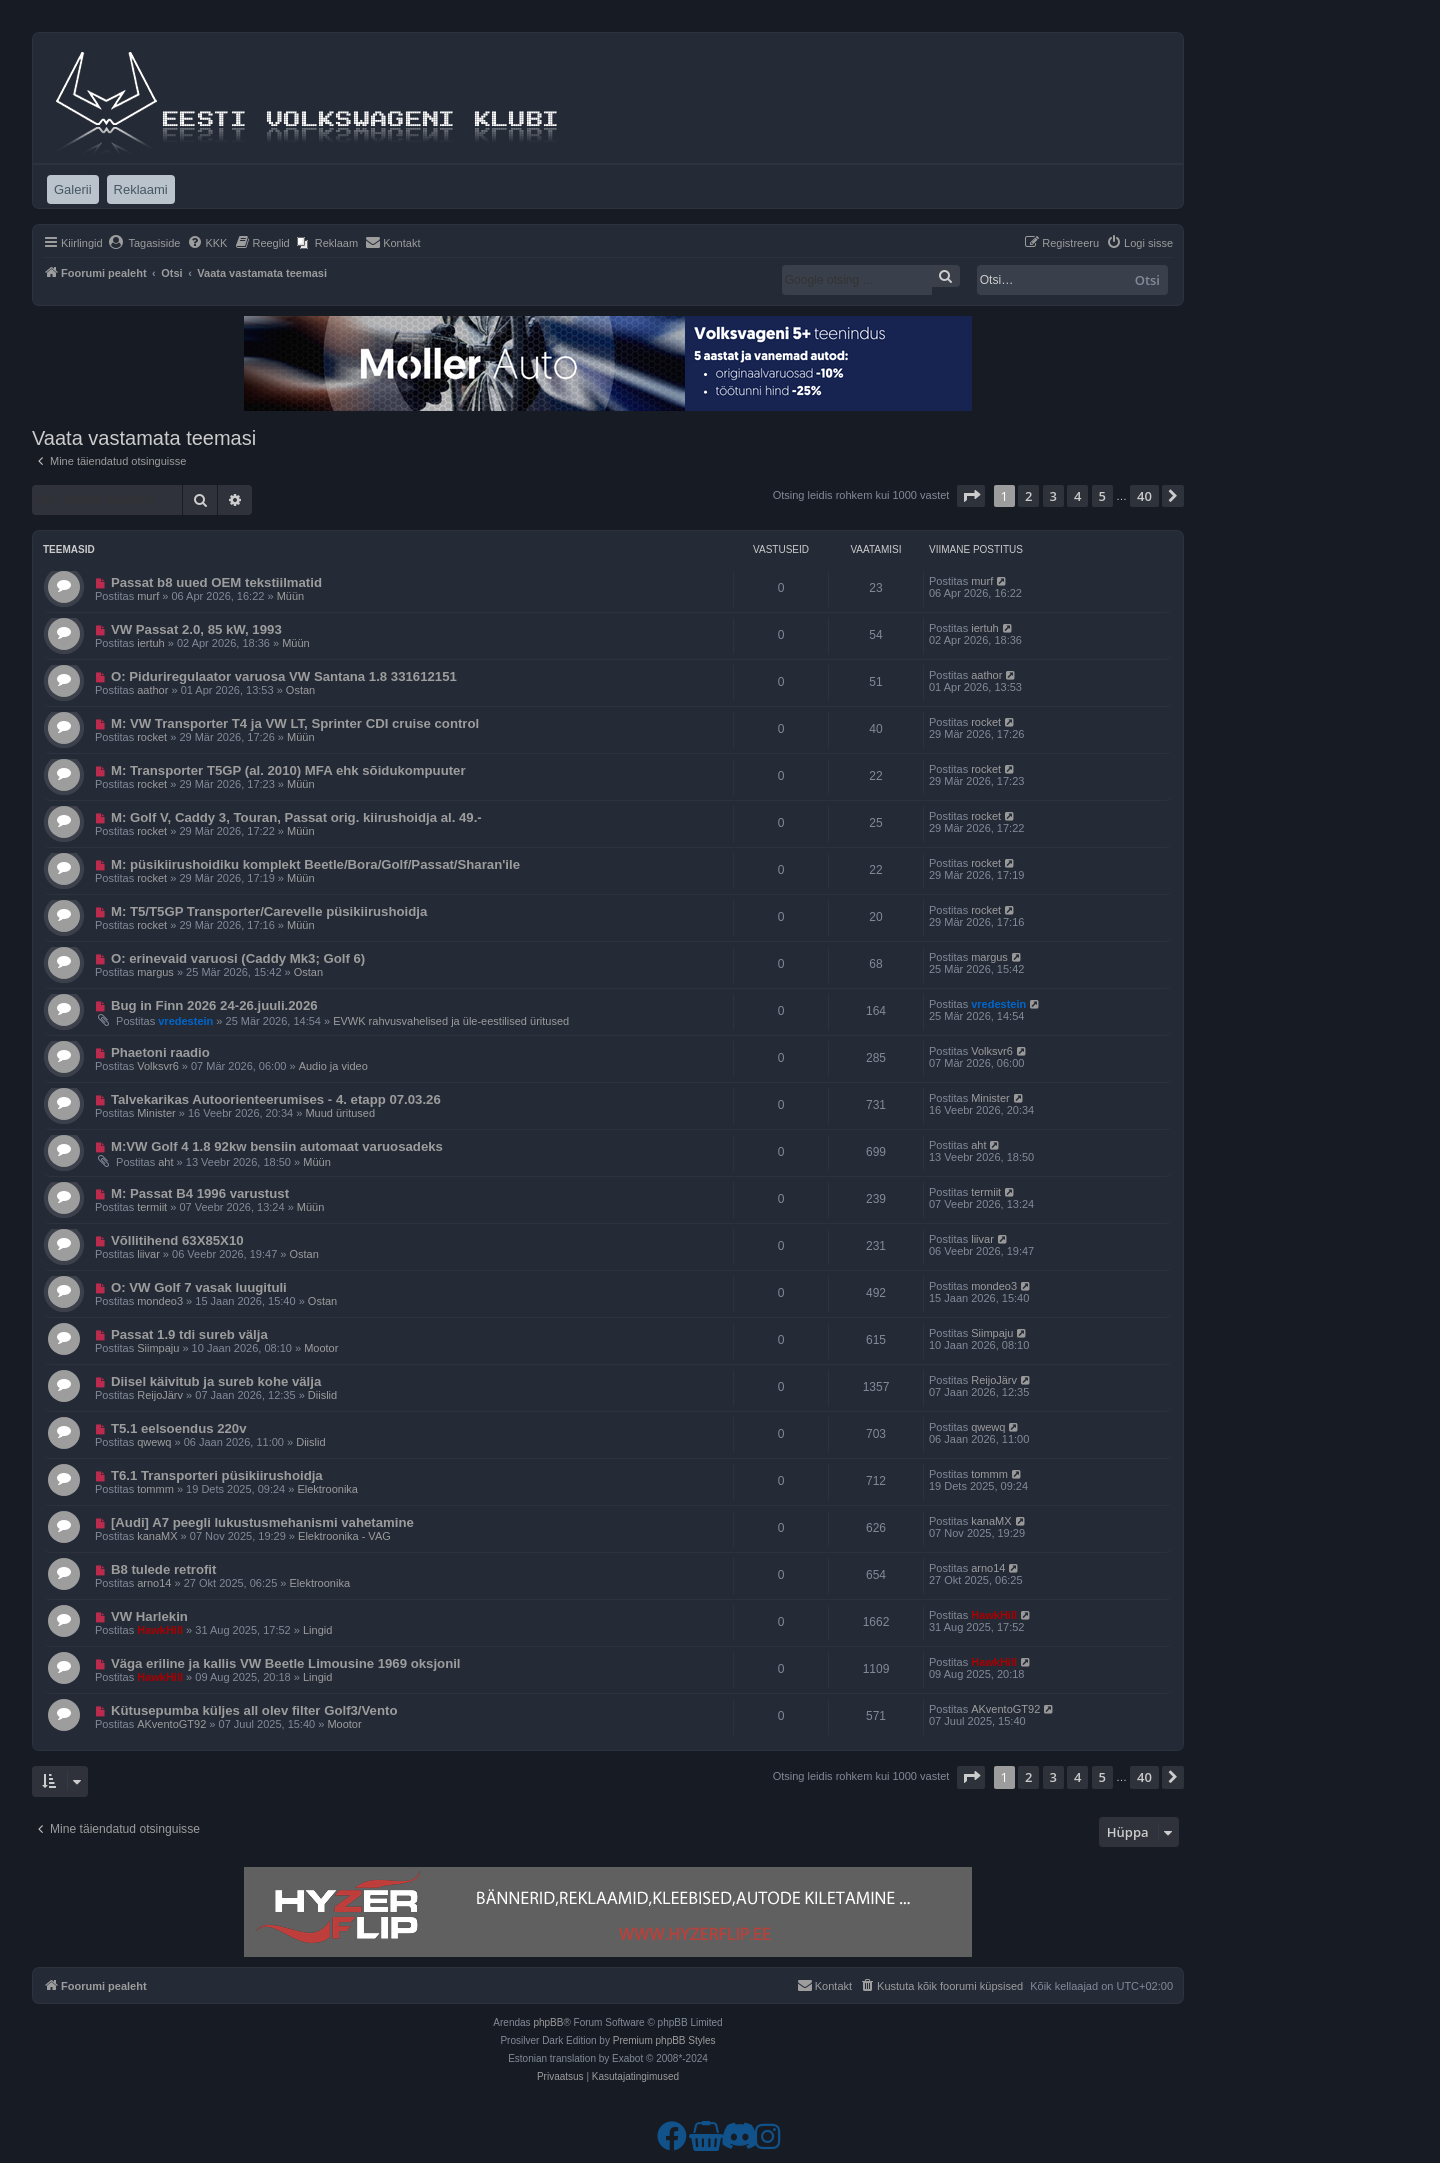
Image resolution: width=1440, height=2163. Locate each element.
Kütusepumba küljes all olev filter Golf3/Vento (254, 1710)
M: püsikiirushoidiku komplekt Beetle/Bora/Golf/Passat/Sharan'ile (315, 864)
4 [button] (1077, 496)
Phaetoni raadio (160, 1052)
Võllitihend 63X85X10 (177, 1240)
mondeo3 (160, 1301)
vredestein (185, 1021)
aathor (152, 690)
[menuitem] (144, 243)
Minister (156, 1113)
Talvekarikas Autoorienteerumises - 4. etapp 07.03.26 (276, 1099)
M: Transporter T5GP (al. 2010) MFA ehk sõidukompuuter (288, 770)
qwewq (154, 1442)
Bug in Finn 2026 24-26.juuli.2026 (214, 1005)
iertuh (151, 643)
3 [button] (1053, 496)
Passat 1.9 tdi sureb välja (189, 1334)
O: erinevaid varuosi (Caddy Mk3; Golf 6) (238, 958)
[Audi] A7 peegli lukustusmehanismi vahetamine (262, 1522)
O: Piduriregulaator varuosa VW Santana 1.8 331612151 (284, 676)
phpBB (548, 2022)
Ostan (300, 690)
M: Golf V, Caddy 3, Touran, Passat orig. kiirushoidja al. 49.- (296, 817)
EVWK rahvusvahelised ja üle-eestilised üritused (451, 1021)
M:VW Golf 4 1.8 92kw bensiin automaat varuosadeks (277, 1146)
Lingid (317, 1630)
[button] (971, 496)
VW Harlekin (149, 1616)
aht (165, 1162)
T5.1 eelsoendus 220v (179, 1428)
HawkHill (160, 1630)
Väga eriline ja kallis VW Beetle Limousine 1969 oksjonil (286, 1663)
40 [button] (1144, 496)
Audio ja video (333, 1066)
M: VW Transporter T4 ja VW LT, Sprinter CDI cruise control (295, 723)
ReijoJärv (160, 1395)
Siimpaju (158, 1348)
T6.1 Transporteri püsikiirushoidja (217, 1475)
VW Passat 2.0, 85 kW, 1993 (196, 629)
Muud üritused (340, 1113)
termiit (152, 1207)
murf (148, 596)
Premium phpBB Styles (664, 2040)
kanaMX (157, 1536)
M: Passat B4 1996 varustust (200, 1193)
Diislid (322, 1395)
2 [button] (1028, 496)
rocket (152, 737)
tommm (155, 1489)
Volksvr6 (158, 1066)
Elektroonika (327, 1489)
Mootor (321, 1348)
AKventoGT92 (171, 1724)
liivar (148, 1254)
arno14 (154, 1583)
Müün (291, 596)
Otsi (1147, 280)
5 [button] (1102, 496)
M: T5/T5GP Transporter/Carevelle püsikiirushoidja (269, 911)
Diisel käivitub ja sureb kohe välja (216, 1381)
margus (155, 972)
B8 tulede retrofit (164, 1569)
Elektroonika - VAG (344, 1536)
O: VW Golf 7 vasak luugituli (199, 1287)
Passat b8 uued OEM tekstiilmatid (216, 582)
